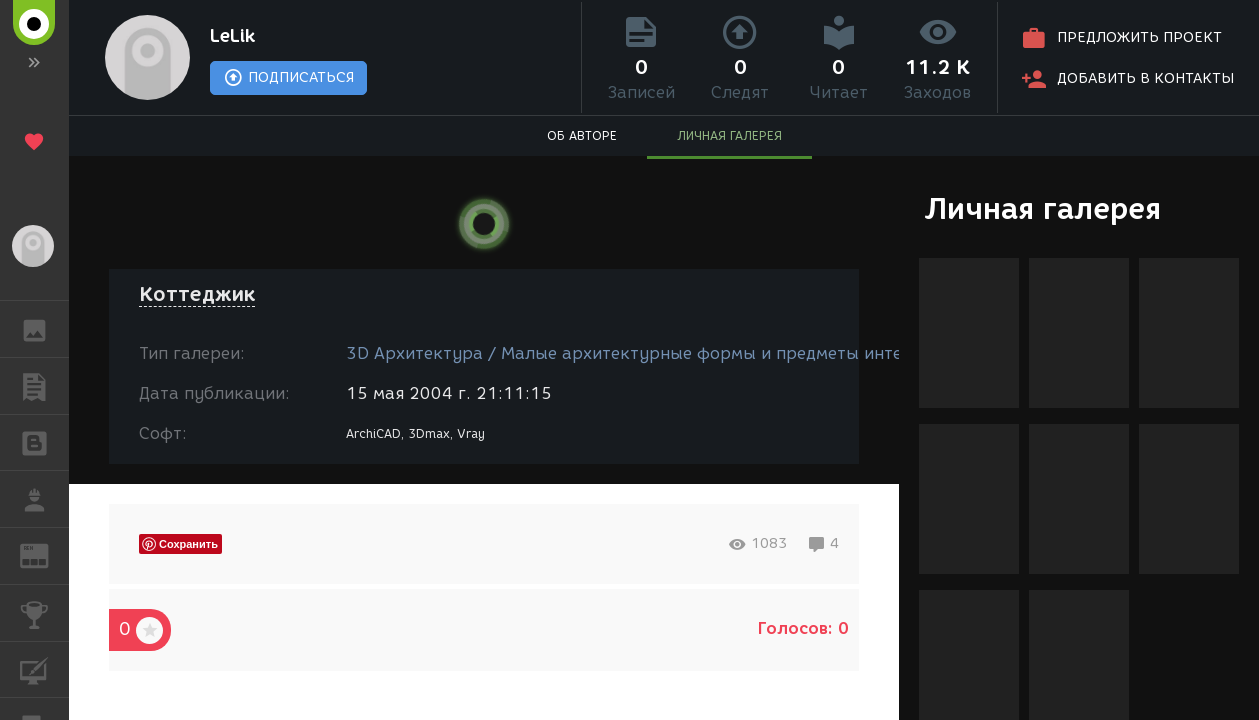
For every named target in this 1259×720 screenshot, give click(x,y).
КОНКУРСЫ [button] (44, 613)
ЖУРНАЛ (44, 554)
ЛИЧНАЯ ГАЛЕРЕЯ (729, 135)
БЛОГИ (44, 441)
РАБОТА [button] (44, 499)
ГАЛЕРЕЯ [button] (44, 329)
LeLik (232, 36)
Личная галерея (1042, 208)
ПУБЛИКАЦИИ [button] (44, 386)
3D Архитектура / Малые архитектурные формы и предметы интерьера (649, 353)
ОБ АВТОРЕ (582, 135)
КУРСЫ (44, 668)
